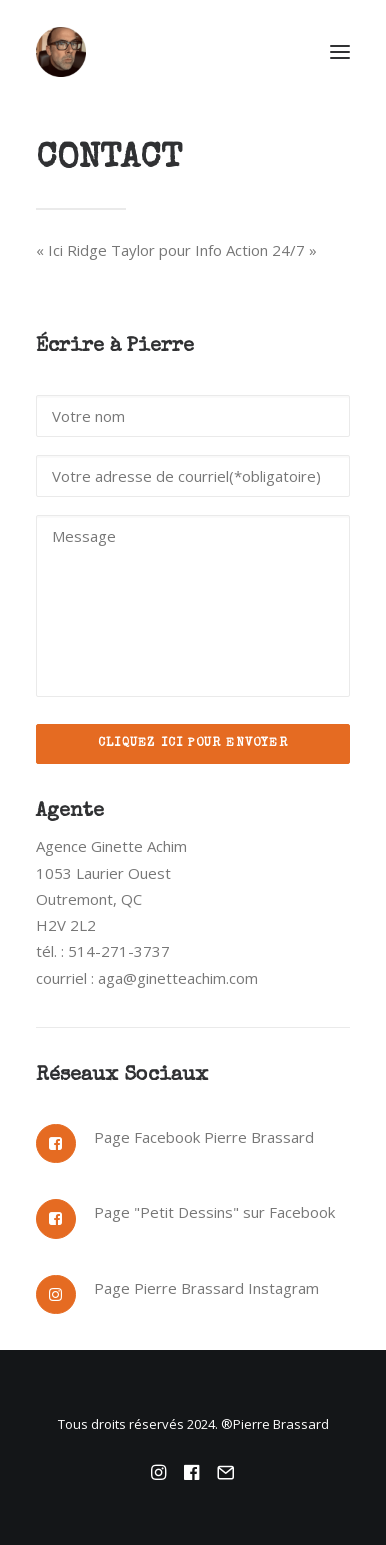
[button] (340, 52)
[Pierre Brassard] (193, 52)
